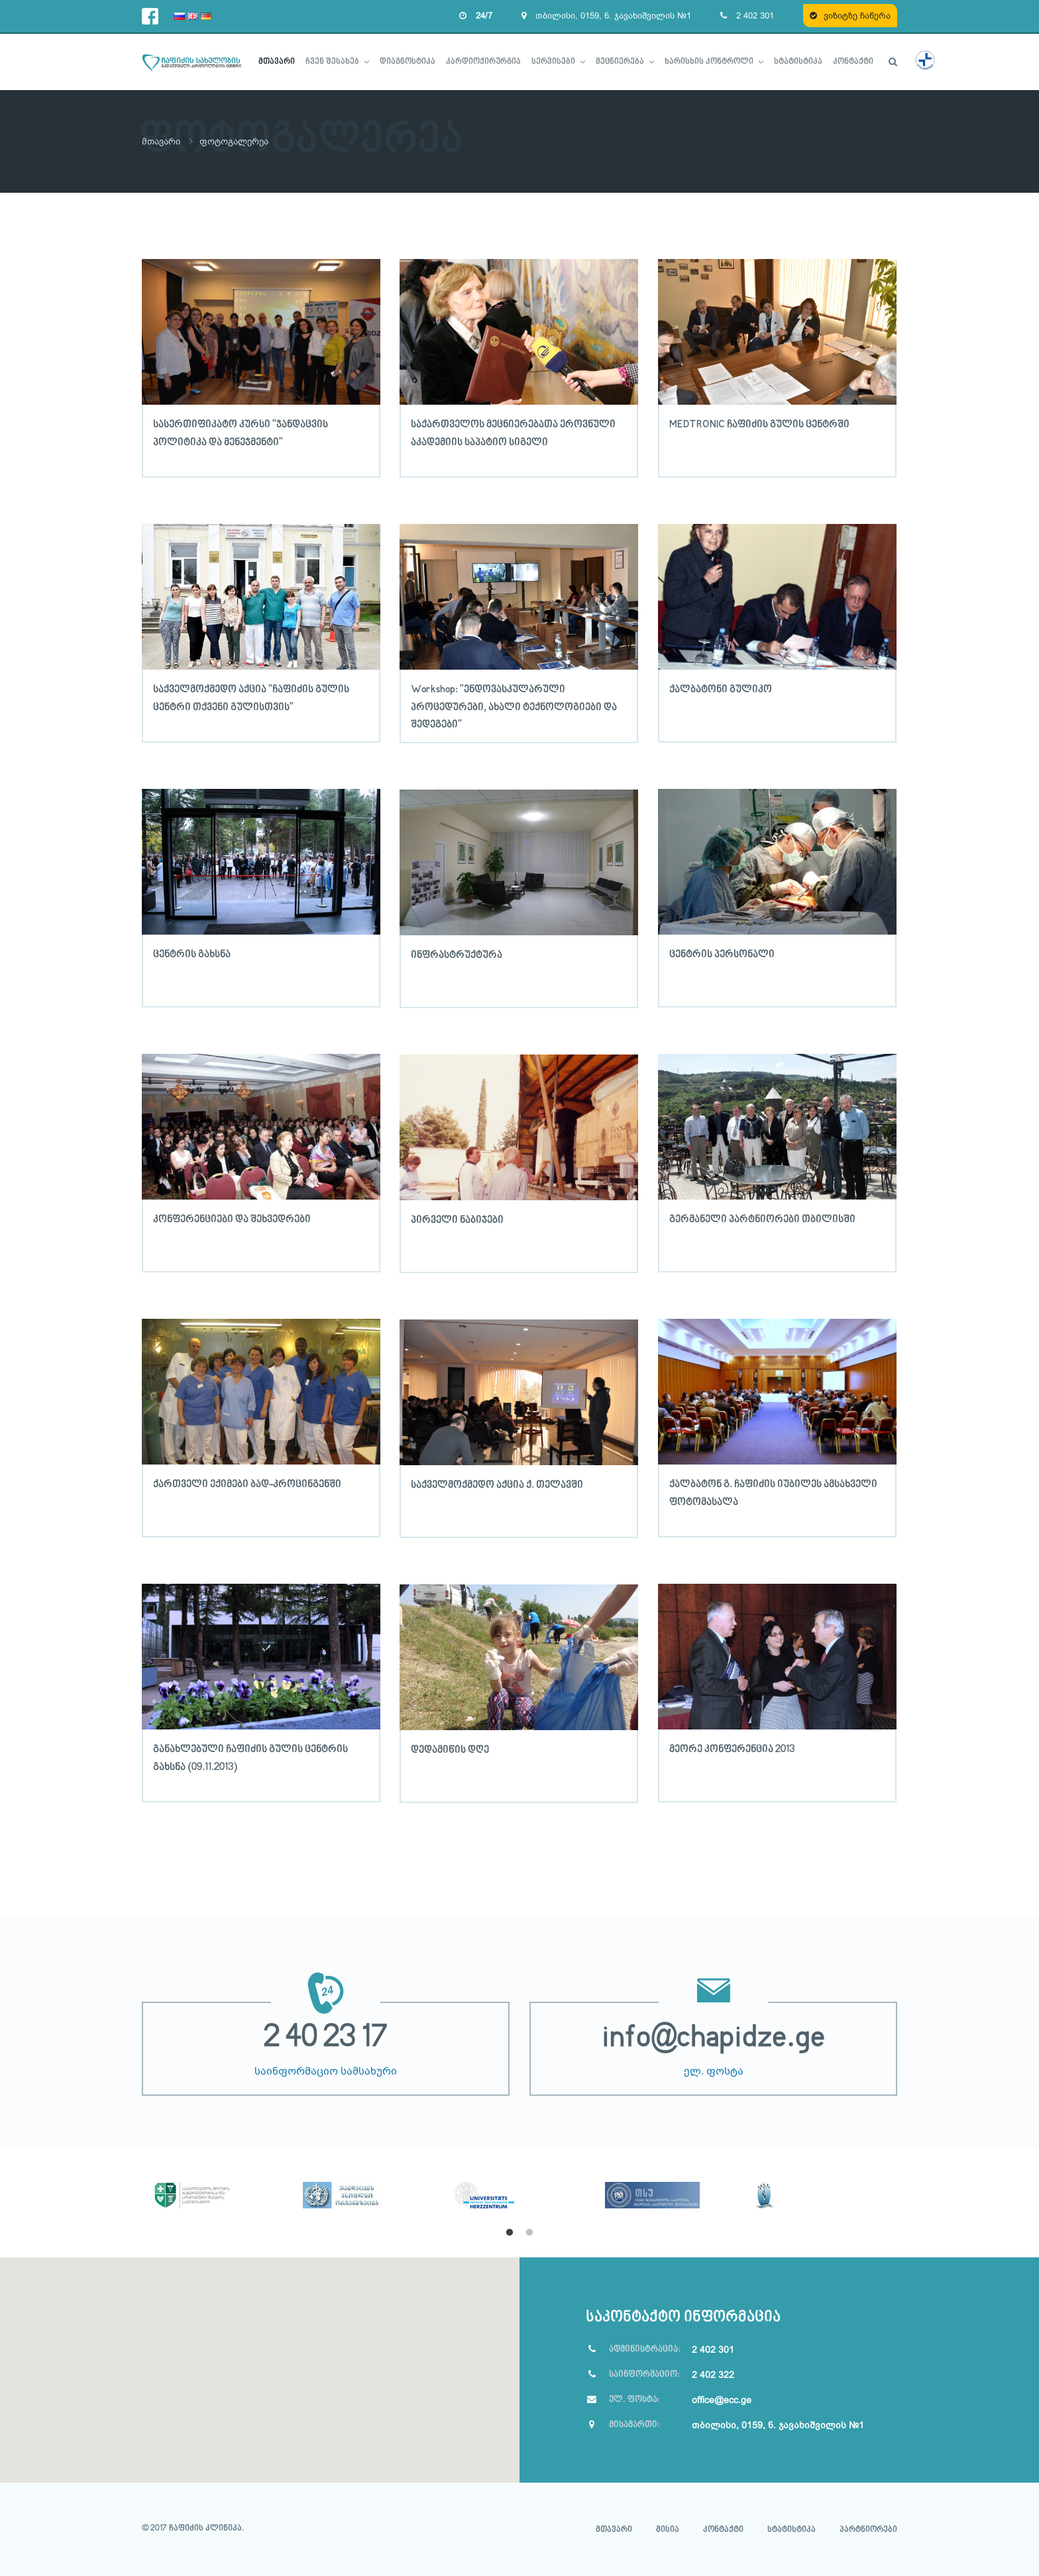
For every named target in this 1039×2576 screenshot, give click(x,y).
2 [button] (529, 2232)
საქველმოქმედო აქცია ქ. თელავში (497, 1484)
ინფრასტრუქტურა (456, 954)
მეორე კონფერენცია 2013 (731, 1749)
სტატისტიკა (791, 2529)
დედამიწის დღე (450, 1749)
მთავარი (163, 141)
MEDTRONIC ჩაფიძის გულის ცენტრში (759, 424)
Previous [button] (131, 2192)
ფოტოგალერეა (238, 141)
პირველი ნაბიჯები (457, 1219)
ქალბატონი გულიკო (720, 689)
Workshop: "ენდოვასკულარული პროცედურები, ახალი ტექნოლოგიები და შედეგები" (514, 706)
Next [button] (907, 2192)
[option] (217, 2178)
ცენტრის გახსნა (192, 954)
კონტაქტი (723, 2529)
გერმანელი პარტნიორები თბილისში (762, 1219)
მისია (667, 2529)
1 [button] (509, 2232)
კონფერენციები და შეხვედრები (232, 1219)
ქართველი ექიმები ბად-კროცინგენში (247, 1484)
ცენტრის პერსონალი (722, 954)
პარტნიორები (868, 2529)
